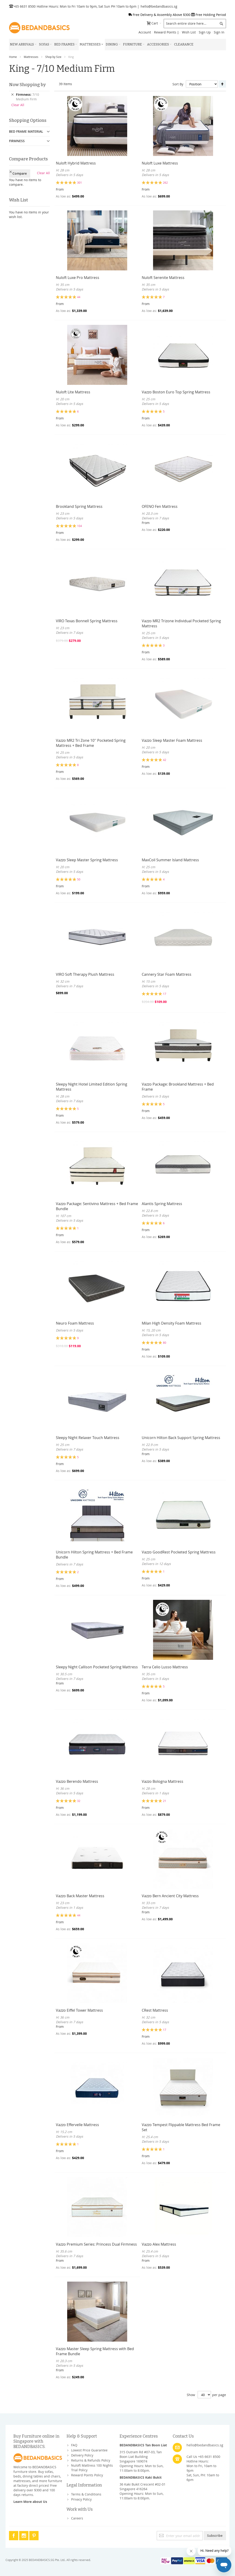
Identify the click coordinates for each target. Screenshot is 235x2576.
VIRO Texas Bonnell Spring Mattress (87, 620)
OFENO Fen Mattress (160, 506)
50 (78, 879)
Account (145, 32)
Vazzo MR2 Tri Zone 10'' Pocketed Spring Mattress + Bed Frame (91, 743)
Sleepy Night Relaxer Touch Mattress (87, 1437)
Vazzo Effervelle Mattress (77, 2124)
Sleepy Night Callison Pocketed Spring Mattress (97, 1666)
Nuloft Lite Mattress (73, 392)
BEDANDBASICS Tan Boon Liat (143, 2445)
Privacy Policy (81, 2499)
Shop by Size (53, 57)
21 (164, 1801)
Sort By (177, 84)
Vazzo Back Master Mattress (80, 1895)
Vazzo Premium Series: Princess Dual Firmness (96, 2244)
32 (78, 1801)
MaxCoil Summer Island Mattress (170, 859)
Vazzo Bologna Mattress (162, 1781)
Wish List (189, 32)
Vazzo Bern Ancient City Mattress (170, 1895)
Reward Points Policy (87, 2475)
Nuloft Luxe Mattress (160, 163)
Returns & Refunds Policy (90, 2460)
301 (79, 182)
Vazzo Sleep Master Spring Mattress (87, 859)
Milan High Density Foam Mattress (171, 1323)
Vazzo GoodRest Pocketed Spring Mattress (179, 1552)
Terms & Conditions (86, 2494)
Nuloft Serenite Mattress (163, 277)
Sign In (219, 32)
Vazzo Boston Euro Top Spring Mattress (176, 392)
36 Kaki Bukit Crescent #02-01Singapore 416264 (143, 2486)
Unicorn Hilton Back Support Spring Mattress (181, 1437)
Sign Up (205, 32)
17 (164, 994)
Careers (77, 2518)
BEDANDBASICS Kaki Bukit (141, 2477)
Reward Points (166, 32)
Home (13, 57)
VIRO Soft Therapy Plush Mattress (85, 974)
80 (164, 1342)
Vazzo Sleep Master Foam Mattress (172, 740)
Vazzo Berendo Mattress (77, 1781)
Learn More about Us (30, 2501)
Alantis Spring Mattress (162, 1203)
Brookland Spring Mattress (79, 506)
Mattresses (31, 57)
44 (78, 1915)
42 (164, 760)
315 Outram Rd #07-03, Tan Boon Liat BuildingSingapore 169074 (141, 2456)
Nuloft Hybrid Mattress (76, 163)
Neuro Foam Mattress (75, 1323)
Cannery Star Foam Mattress (166, 974)
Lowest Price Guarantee (89, 2450)
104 (79, 526)
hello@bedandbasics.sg (159, 6)
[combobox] (195, 23)
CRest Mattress (155, 2010)
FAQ (74, 2445)
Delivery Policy (82, 2455)
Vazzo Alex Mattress (159, 2244)
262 (165, 182)
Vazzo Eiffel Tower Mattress (79, 2010)
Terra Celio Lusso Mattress (165, 1666)
